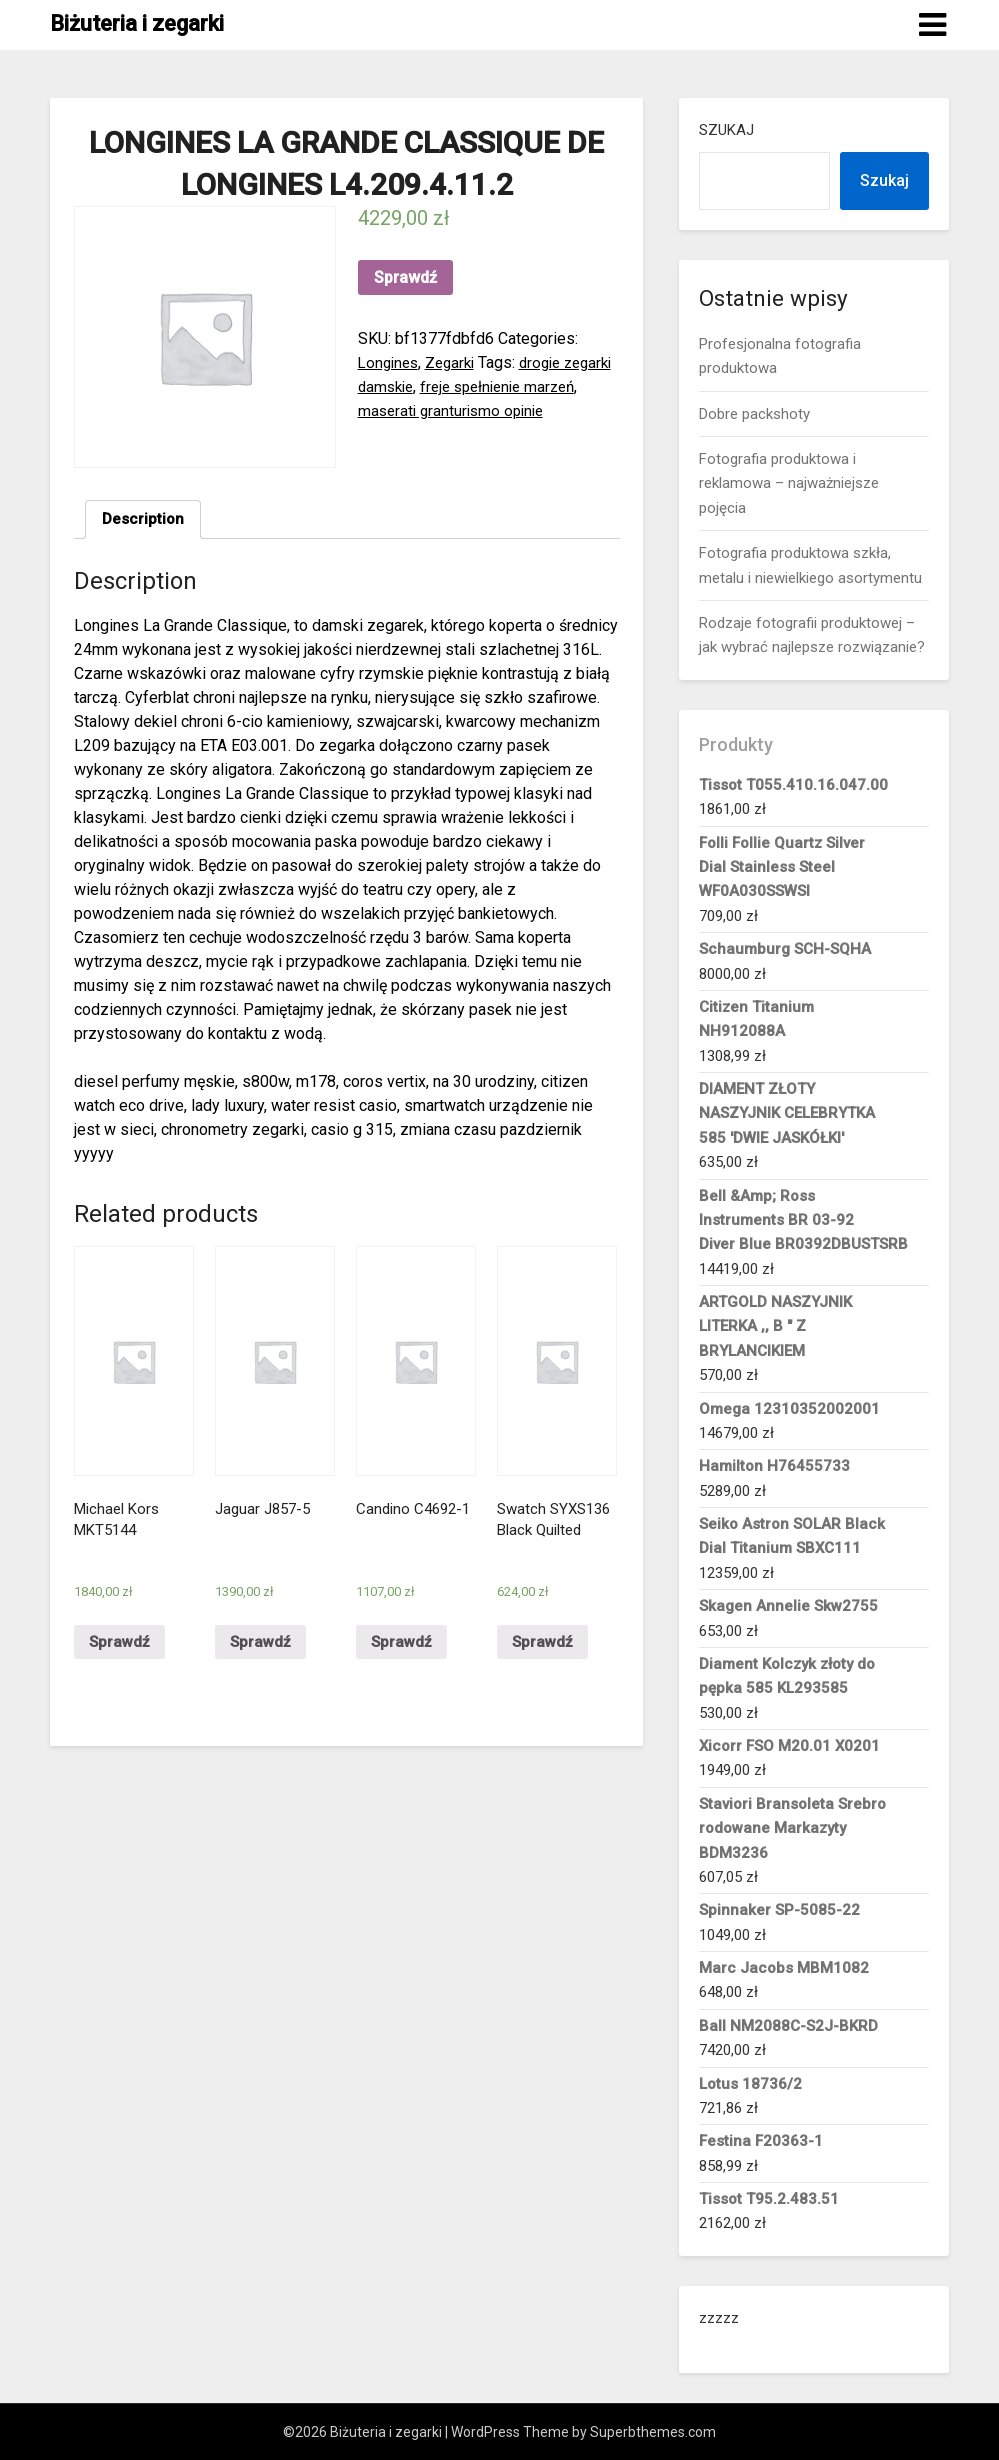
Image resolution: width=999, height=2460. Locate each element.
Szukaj (726, 130)
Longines (390, 362)
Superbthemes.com (653, 2432)
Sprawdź (405, 277)
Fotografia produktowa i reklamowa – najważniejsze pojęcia (789, 483)
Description (144, 520)
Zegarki (456, 362)
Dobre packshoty (754, 414)
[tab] (144, 521)
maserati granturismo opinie (515, 410)
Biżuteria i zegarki (137, 23)
